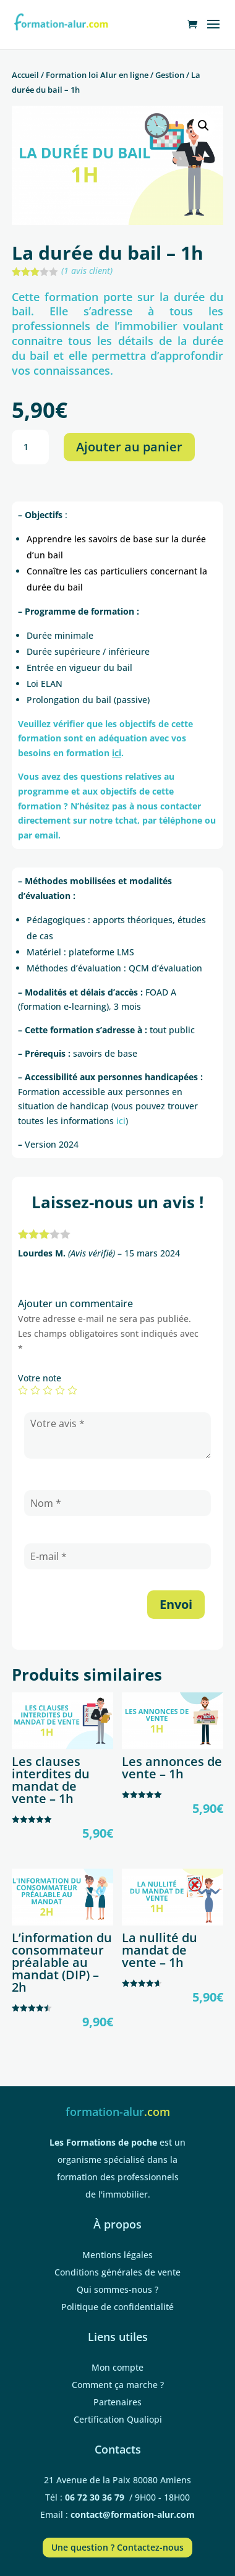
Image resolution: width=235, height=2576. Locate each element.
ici (121, 1121)
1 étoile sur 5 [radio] (23, 1390)
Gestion (169, 74)
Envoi (176, 1604)
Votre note (39, 1378)
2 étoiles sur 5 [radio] (35, 1390)
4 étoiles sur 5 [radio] (60, 1390)
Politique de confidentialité (117, 2307)
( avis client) (87, 270)
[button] (203, 125)
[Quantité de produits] (30, 447)
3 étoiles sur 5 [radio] (48, 1390)
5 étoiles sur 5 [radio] (72, 1390)
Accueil (25, 74)
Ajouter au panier (129, 446)
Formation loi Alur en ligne (97, 74)
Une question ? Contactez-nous (117, 2547)
